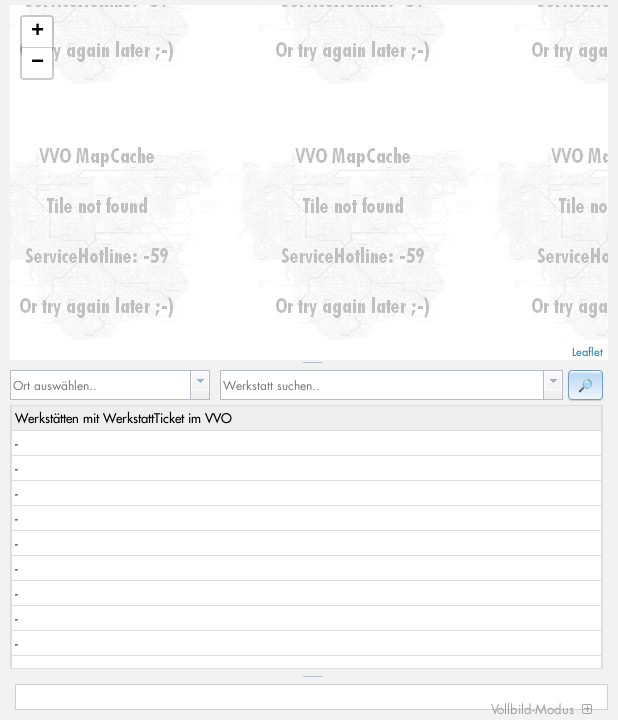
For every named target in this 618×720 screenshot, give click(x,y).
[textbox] (100, 385)
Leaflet (587, 352)
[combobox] (110, 385)
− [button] (37, 63)
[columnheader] (307, 418)
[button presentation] (200, 380)
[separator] (309, 362)
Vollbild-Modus (541, 708)
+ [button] (37, 32)
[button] (585, 385)
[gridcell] (307, 443)
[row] (306, 418)
